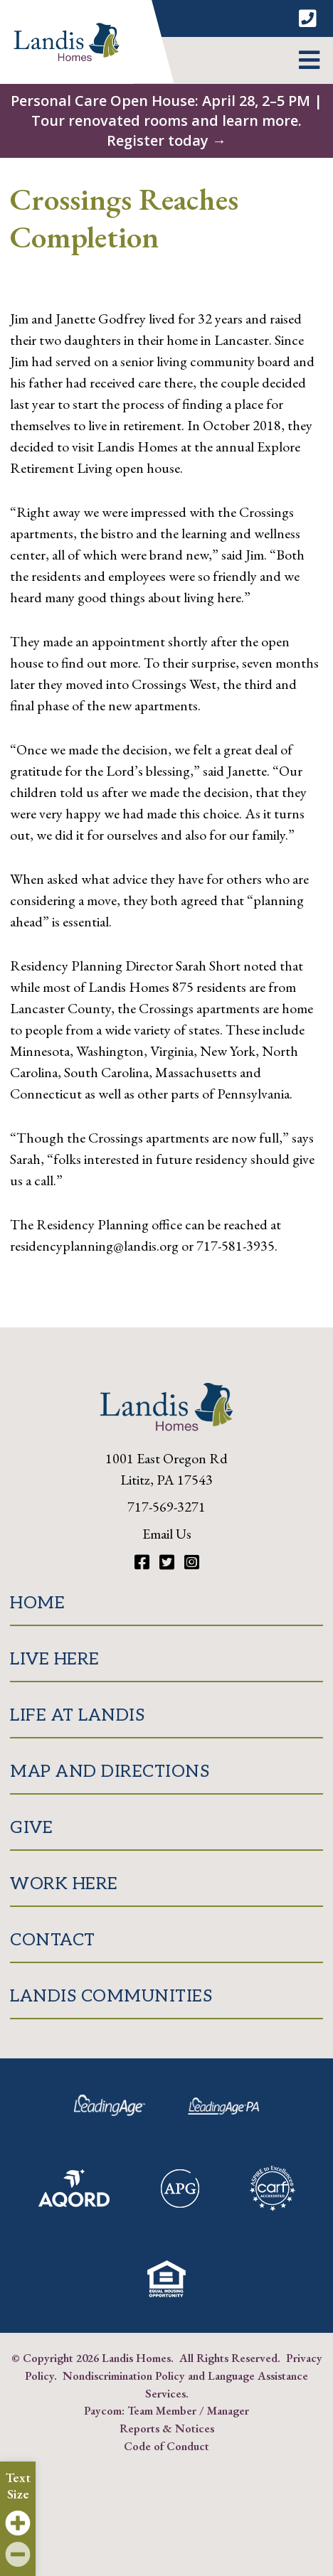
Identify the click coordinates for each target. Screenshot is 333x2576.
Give (31, 1827)
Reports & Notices (167, 2428)
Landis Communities (111, 1996)
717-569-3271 (166, 1506)
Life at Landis (77, 1715)
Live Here (55, 1659)
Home (37, 1603)
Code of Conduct (166, 2446)
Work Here (64, 1884)
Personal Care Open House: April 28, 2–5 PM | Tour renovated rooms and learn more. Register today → (166, 120)
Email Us (166, 1533)
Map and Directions (109, 1771)
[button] (309, 60)
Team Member (161, 2410)
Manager (228, 2410)
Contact (52, 1940)
